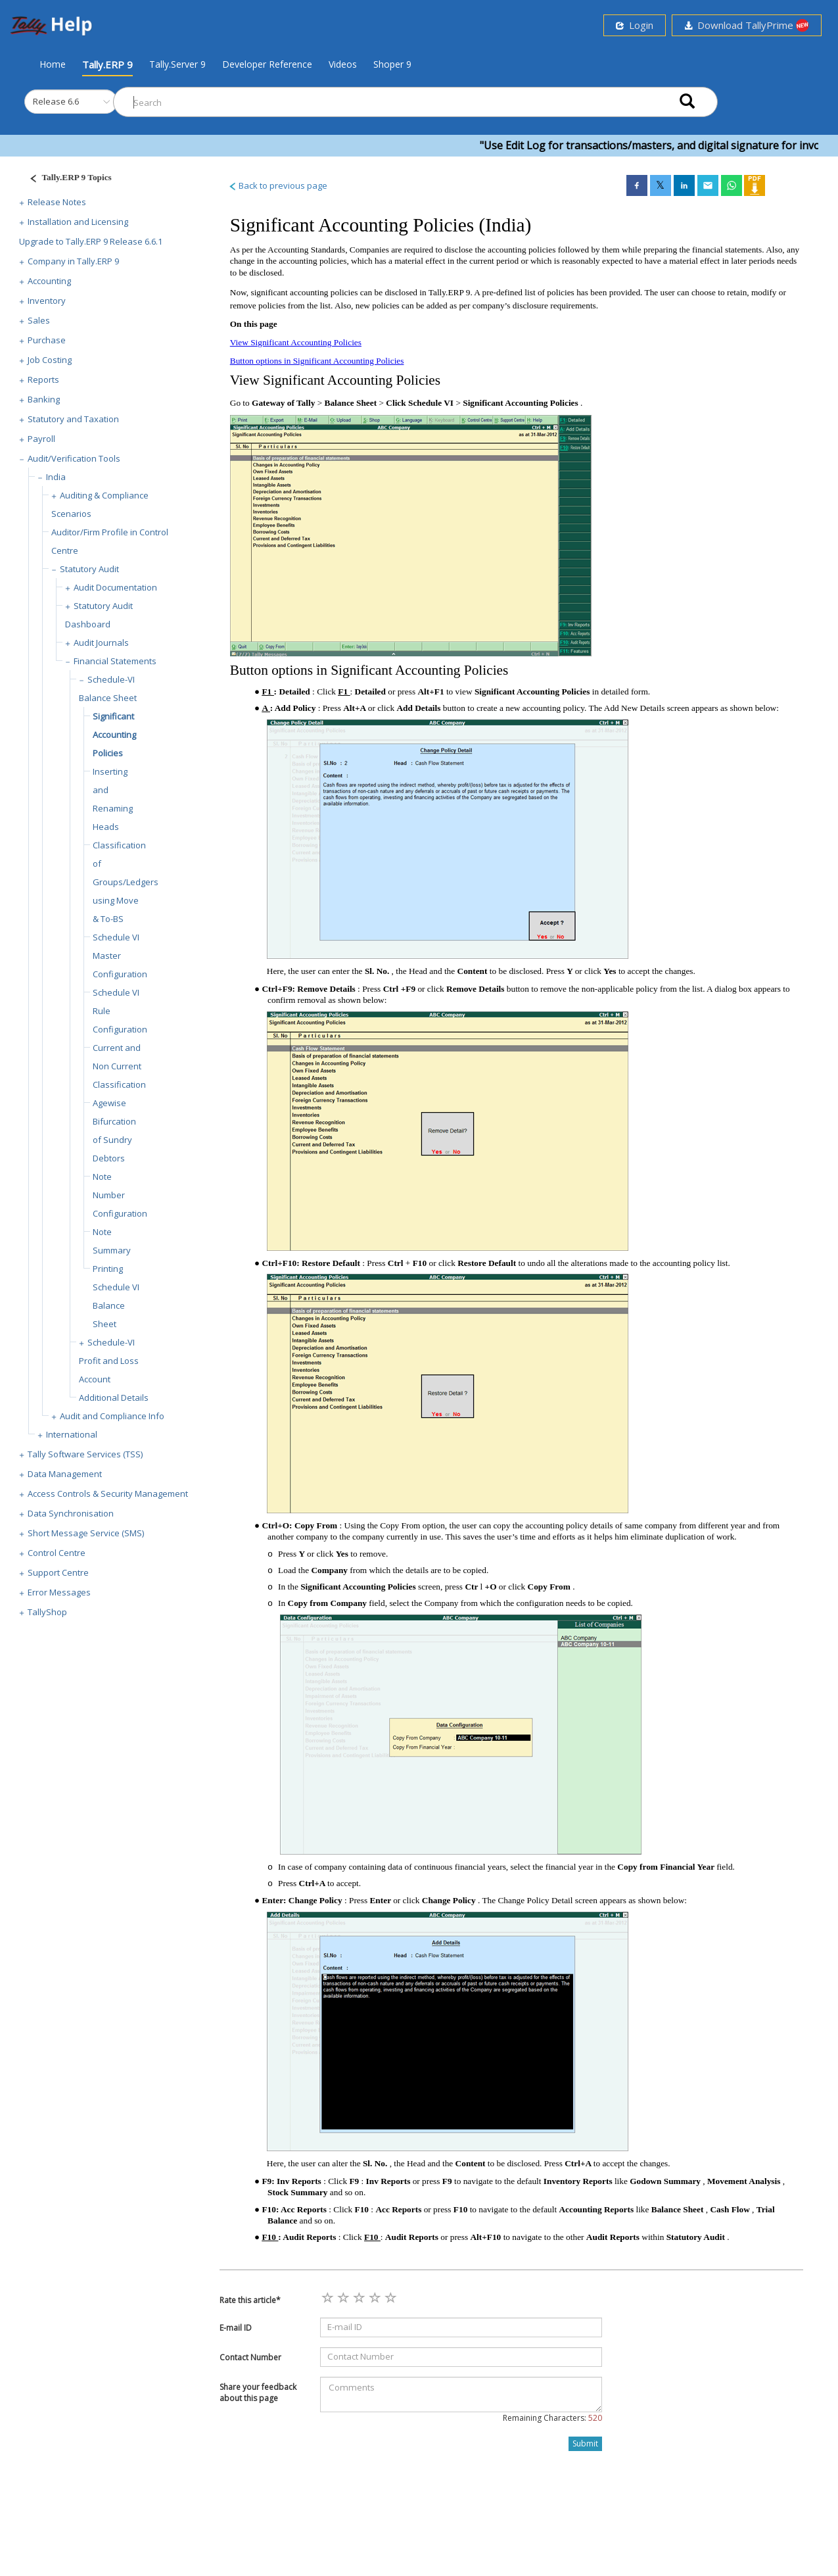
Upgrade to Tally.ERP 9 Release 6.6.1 (90, 241)
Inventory (47, 300)
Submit (585, 2443)
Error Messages (59, 1592)
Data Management (65, 1474)
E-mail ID (236, 2327)
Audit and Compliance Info (112, 1416)
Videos (343, 64)
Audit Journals (101, 642)
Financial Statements (115, 661)
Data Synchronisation (71, 1513)
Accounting (49, 281)
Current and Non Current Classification (119, 1066)
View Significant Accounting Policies (295, 342)
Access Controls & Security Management (108, 1493)
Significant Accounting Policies (114, 734)
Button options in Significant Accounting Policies (317, 361)
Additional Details (114, 1397)
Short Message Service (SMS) (86, 1533)
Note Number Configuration (120, 1195)
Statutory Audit (89, 569)
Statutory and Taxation (73, 419)
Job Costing (50, 360)
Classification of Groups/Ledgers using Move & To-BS (125, 882)
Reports (43, 379)
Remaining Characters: (552, 2417)
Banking (44, 399)
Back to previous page (277, 185)
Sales (39, 320)
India (56, 477)
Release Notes (57, 202)
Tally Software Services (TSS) (85, 1454)
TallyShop (47, 1612)
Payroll (41, 439)
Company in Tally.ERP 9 (73, 261)
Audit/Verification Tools (74, 458)
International (71, 1434)
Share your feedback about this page (258, 2392)
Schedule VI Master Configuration (120, 955)
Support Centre (58, 1572)
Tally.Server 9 (177, 64)
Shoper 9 (392, 64)
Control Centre (56, 1553)
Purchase (47, 340)
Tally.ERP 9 (107, 64)
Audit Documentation (115, 587)
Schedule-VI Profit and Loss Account (109, 1360)
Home (52, 63)
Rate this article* (250, 2300)
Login (634, 25)
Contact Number (250, 2357)
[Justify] (66, 179)
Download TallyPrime (746, 25)
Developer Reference (267, 64)
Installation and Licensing (78, 222)
